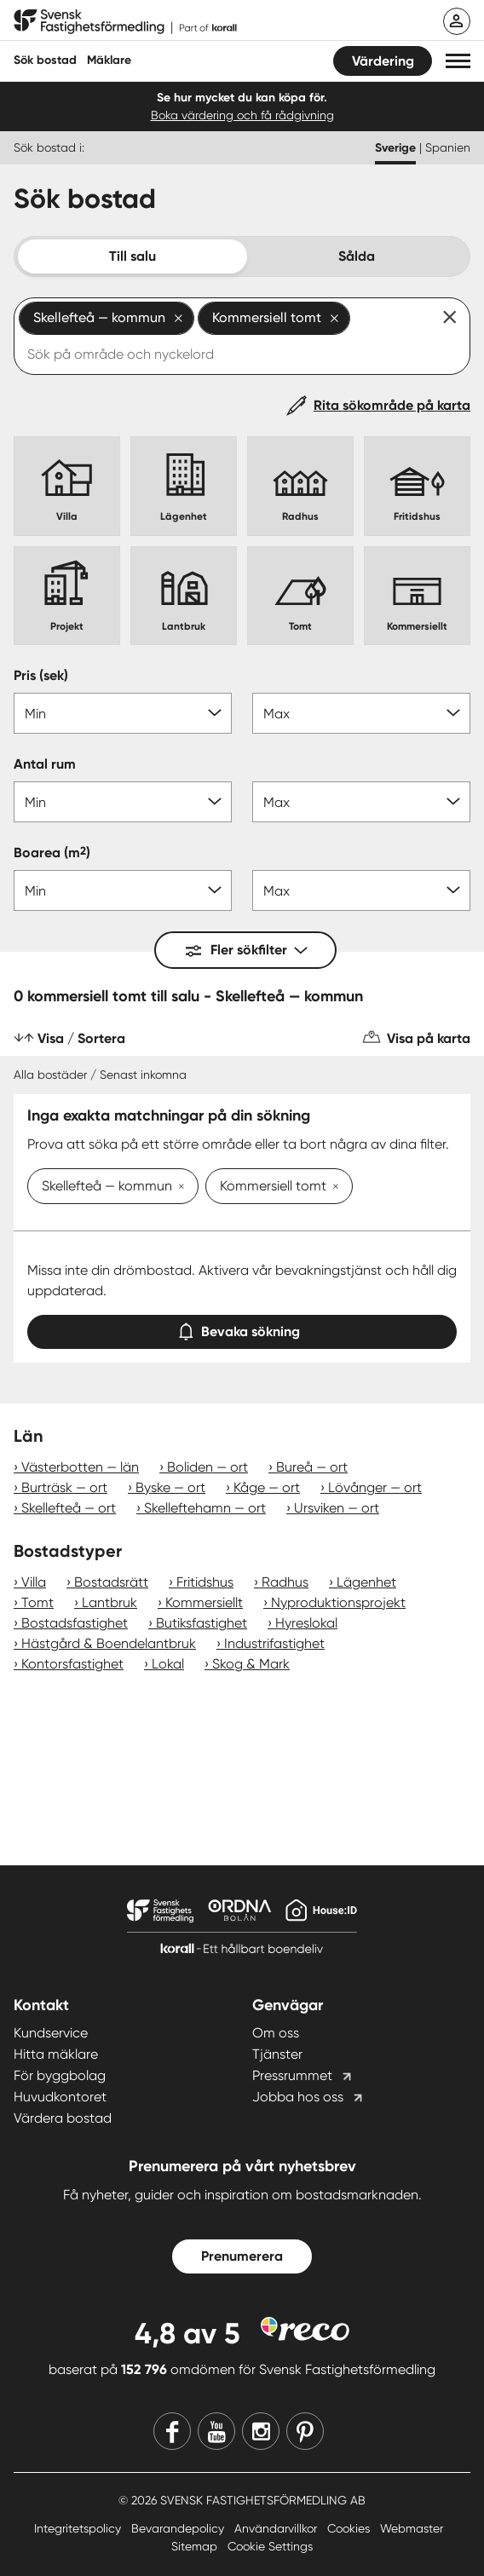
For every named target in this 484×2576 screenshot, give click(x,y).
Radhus (285, 1582)
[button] (458, 61)
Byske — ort (170, 1487)
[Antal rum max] (361, 801)
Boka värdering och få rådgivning (242, 115)
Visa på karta (428, 1038)
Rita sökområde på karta (392, 405)
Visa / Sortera (81, 1038)
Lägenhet (366, 1582)
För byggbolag (60, 2075)
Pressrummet (292, 2075)
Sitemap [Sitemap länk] (196, 2546)
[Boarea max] (361, 890)
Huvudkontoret (60, 2097)
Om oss (275, 2033)
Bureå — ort (312, 1467)
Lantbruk (109, 1602)
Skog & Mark (251, 1664)
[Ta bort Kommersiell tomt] (332, 1187)
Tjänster (277, 2054)
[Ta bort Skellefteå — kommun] (178, 1187)
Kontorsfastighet (72, 1664)
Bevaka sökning (242, 1328)
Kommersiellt (204, 1602)
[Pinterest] (305, 2431)
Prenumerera (242, 2256)
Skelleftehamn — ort (205, 1508)
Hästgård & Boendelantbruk (108, 1643)
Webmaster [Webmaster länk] (411, 2528)
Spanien (447, 147)
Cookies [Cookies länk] (350, 2528)
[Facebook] (172, 2431)
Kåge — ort (266, 1487)
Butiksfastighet (201, 1623)
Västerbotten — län (80, 1467)
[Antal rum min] (123, 801)
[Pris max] (361, 713)
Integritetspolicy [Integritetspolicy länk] (79, 2528)
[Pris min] (123, 713)
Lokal (168, 1664)
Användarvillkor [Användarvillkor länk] (277, 2528)
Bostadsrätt (111, 1582)
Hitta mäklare (56, 2054)
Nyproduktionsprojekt (338, 1602)
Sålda (356, 256)
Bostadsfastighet (74, 1623)
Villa (33, 1582)
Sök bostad (45, 60)
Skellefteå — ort (68, 1508)
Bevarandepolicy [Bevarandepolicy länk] (179, 2528)
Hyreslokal (306, 1623)
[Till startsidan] (125, 22)
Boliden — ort (207, 1467)
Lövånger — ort (375, 1487)
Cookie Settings (270, 2546)
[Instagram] (260, 2431)
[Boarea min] (123, 890)
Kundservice (51, 2033)
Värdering (383, 61)
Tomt (37, 1602)
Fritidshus (204, 1582)
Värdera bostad (63, 2118)
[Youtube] (216, 2431)
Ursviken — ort (336, 1508)
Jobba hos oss (297, 2097)
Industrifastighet (274, 1643)
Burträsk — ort (64, 1487)
